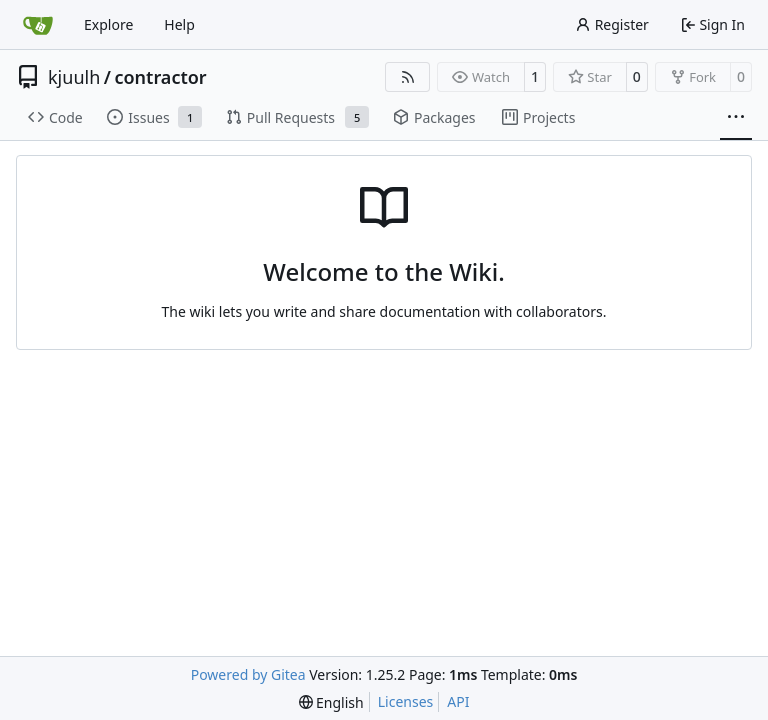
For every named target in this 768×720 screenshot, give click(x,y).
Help (179, 24)
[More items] (736, 118)
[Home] (38, 25)
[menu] (331, 702)
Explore (108, 24)
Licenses (406, 701)
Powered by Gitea (248, 674)
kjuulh (74, 77)
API (458, 701)
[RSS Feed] (408, 77)
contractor (160, 77)
